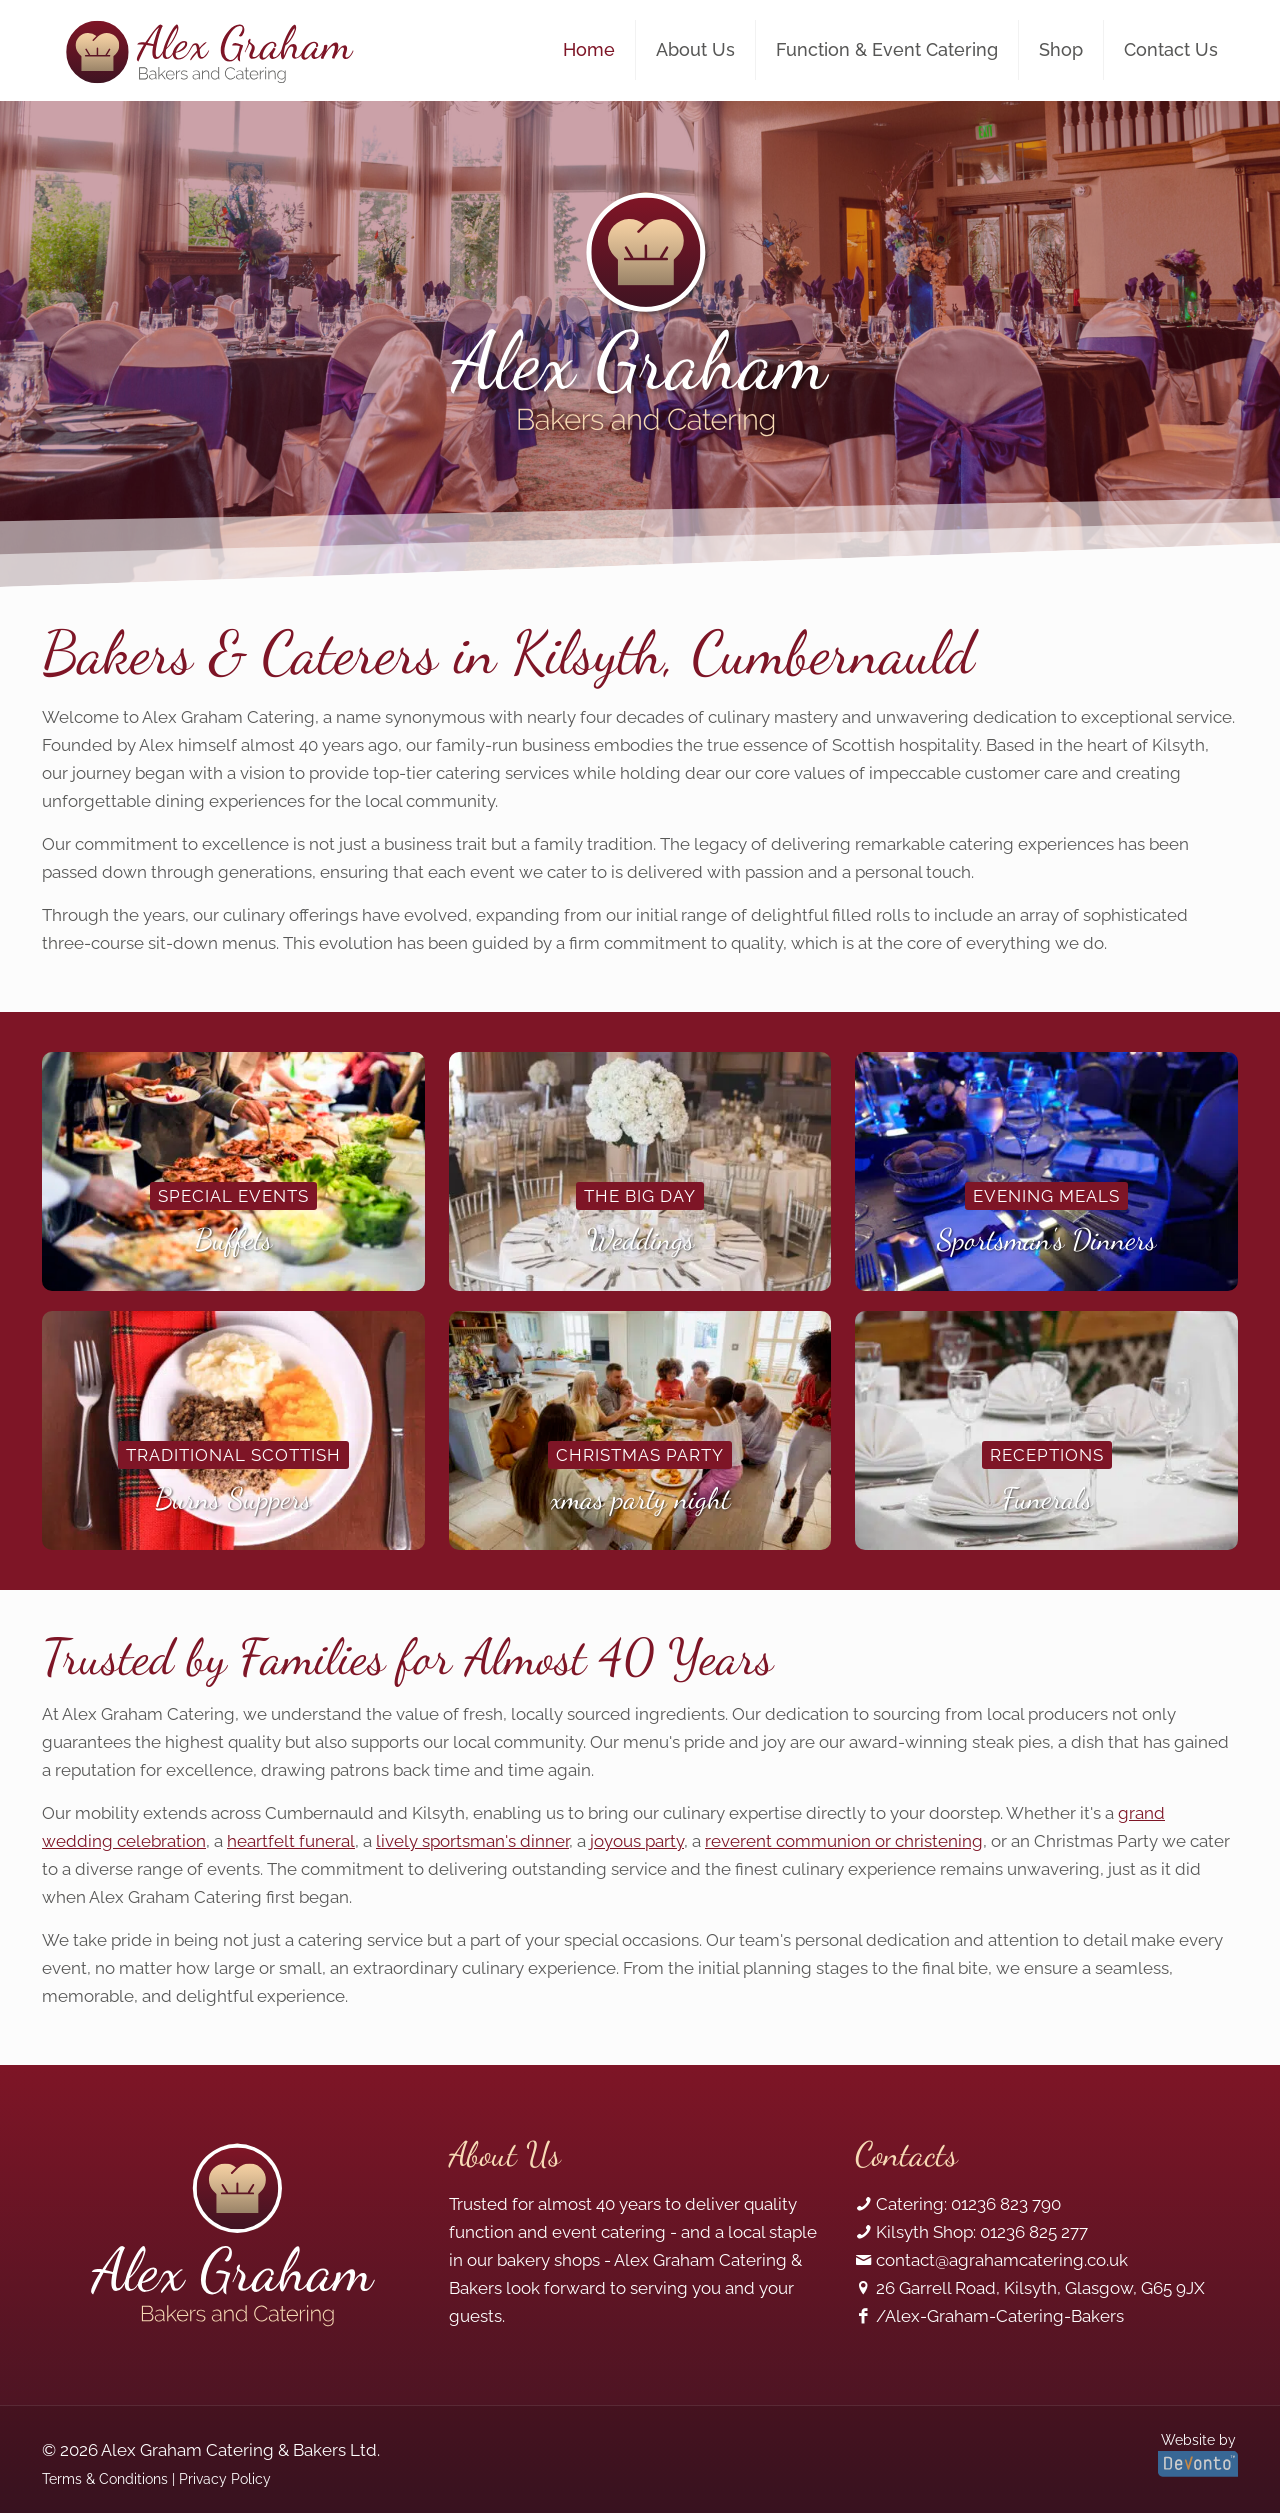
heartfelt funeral (291, 1841)
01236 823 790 (1006, 2204)
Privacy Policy (225, 2479)
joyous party (637, 1841)
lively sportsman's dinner (472, 1841)
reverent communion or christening (844, 1841)
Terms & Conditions (105, 2479)
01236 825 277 (1034, 2232)
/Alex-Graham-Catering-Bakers (1000, 2316)
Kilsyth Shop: (926, 2232)
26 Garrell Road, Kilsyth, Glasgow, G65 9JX (1040, 2288)
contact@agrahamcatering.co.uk (1002, 2260)
